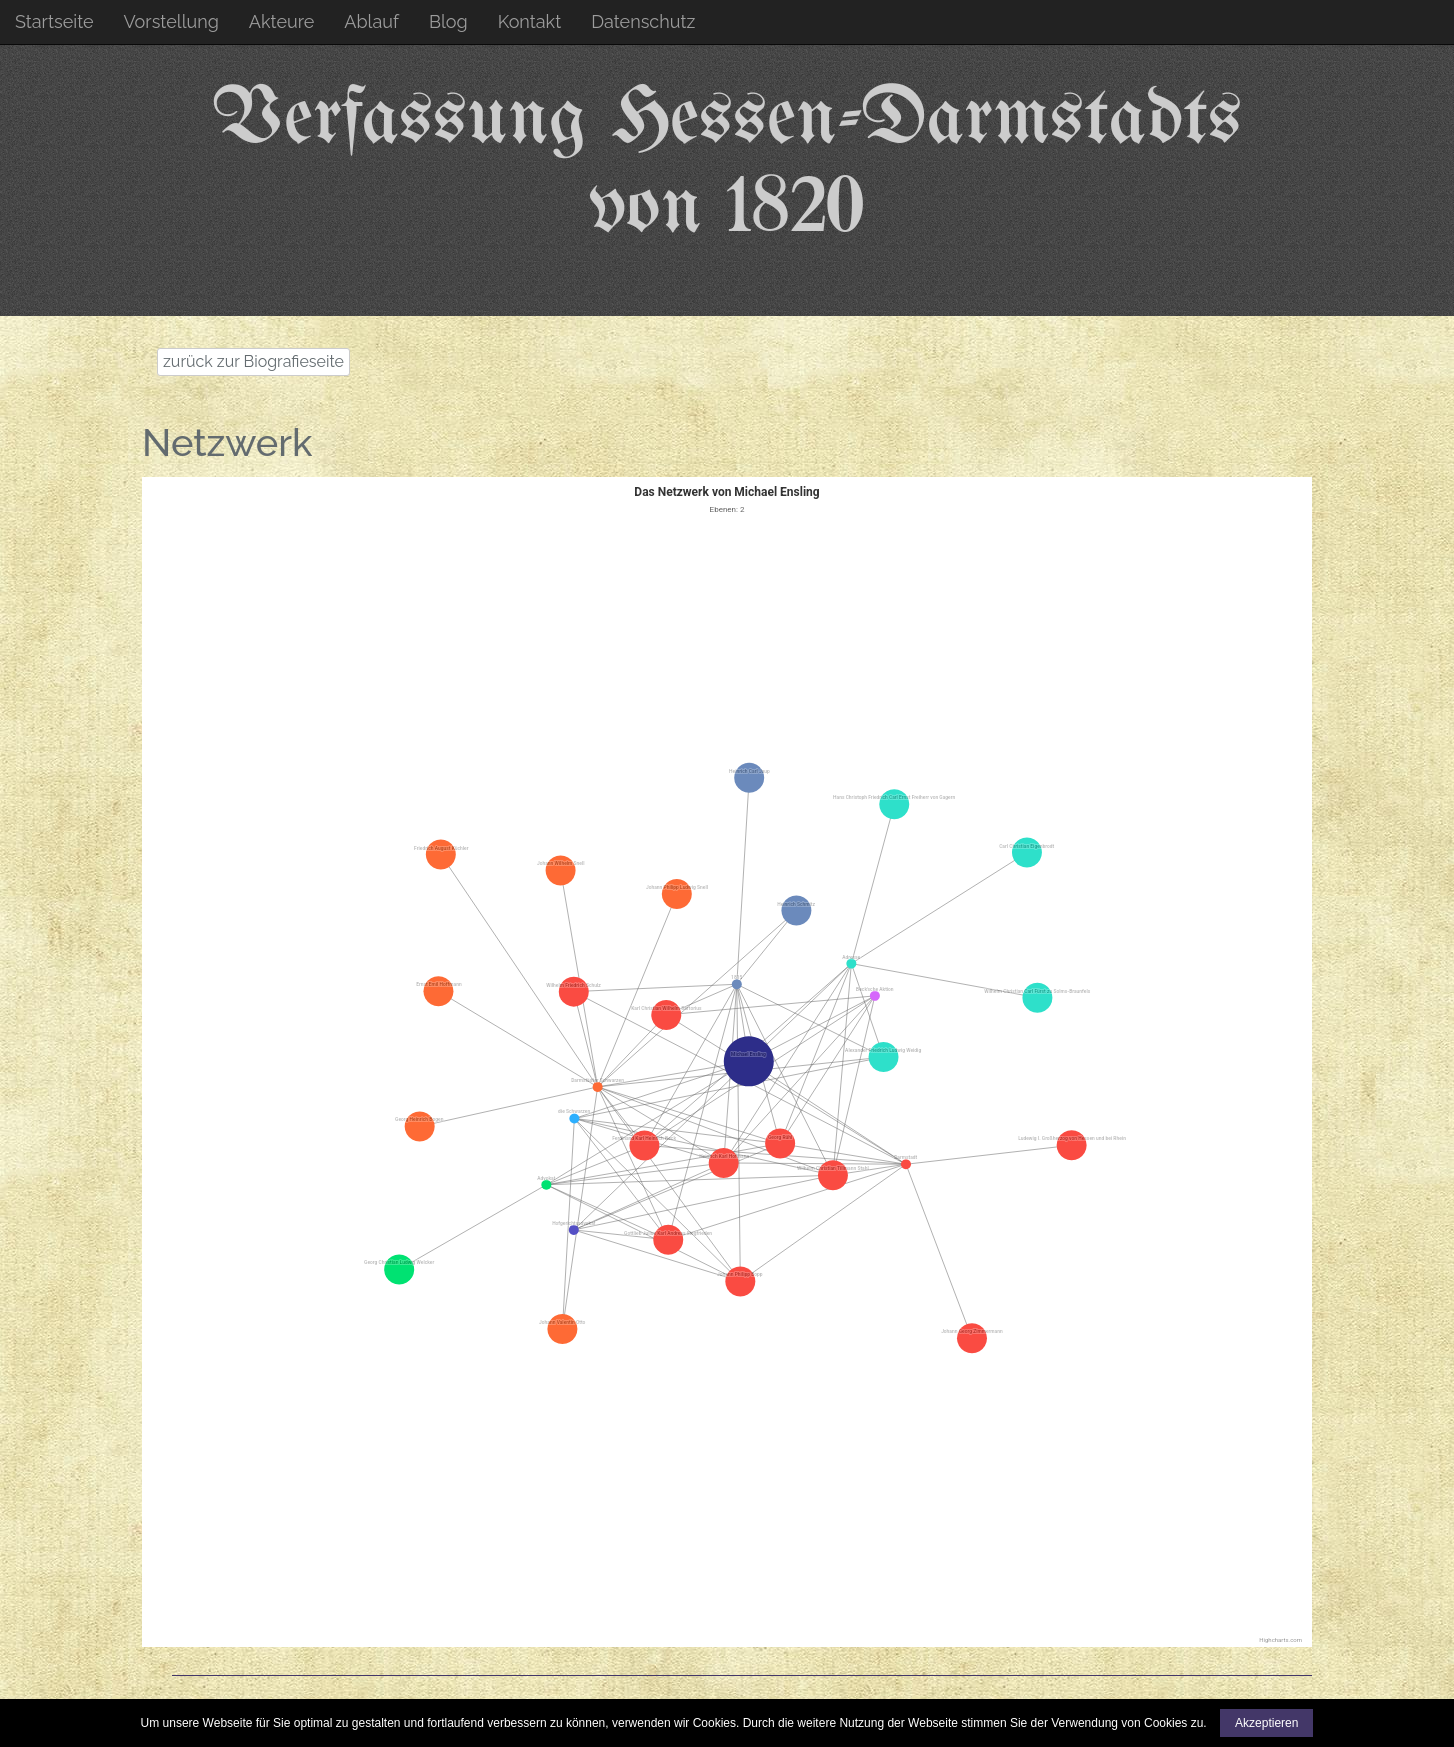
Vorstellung (171, 21)
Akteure (281, 21)
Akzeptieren (1266, 1723)
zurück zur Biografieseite (253, 361)
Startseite (54, 21)
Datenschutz (643, 21)
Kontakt (530, 21)
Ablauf (371, 21)
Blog (448, 21)
